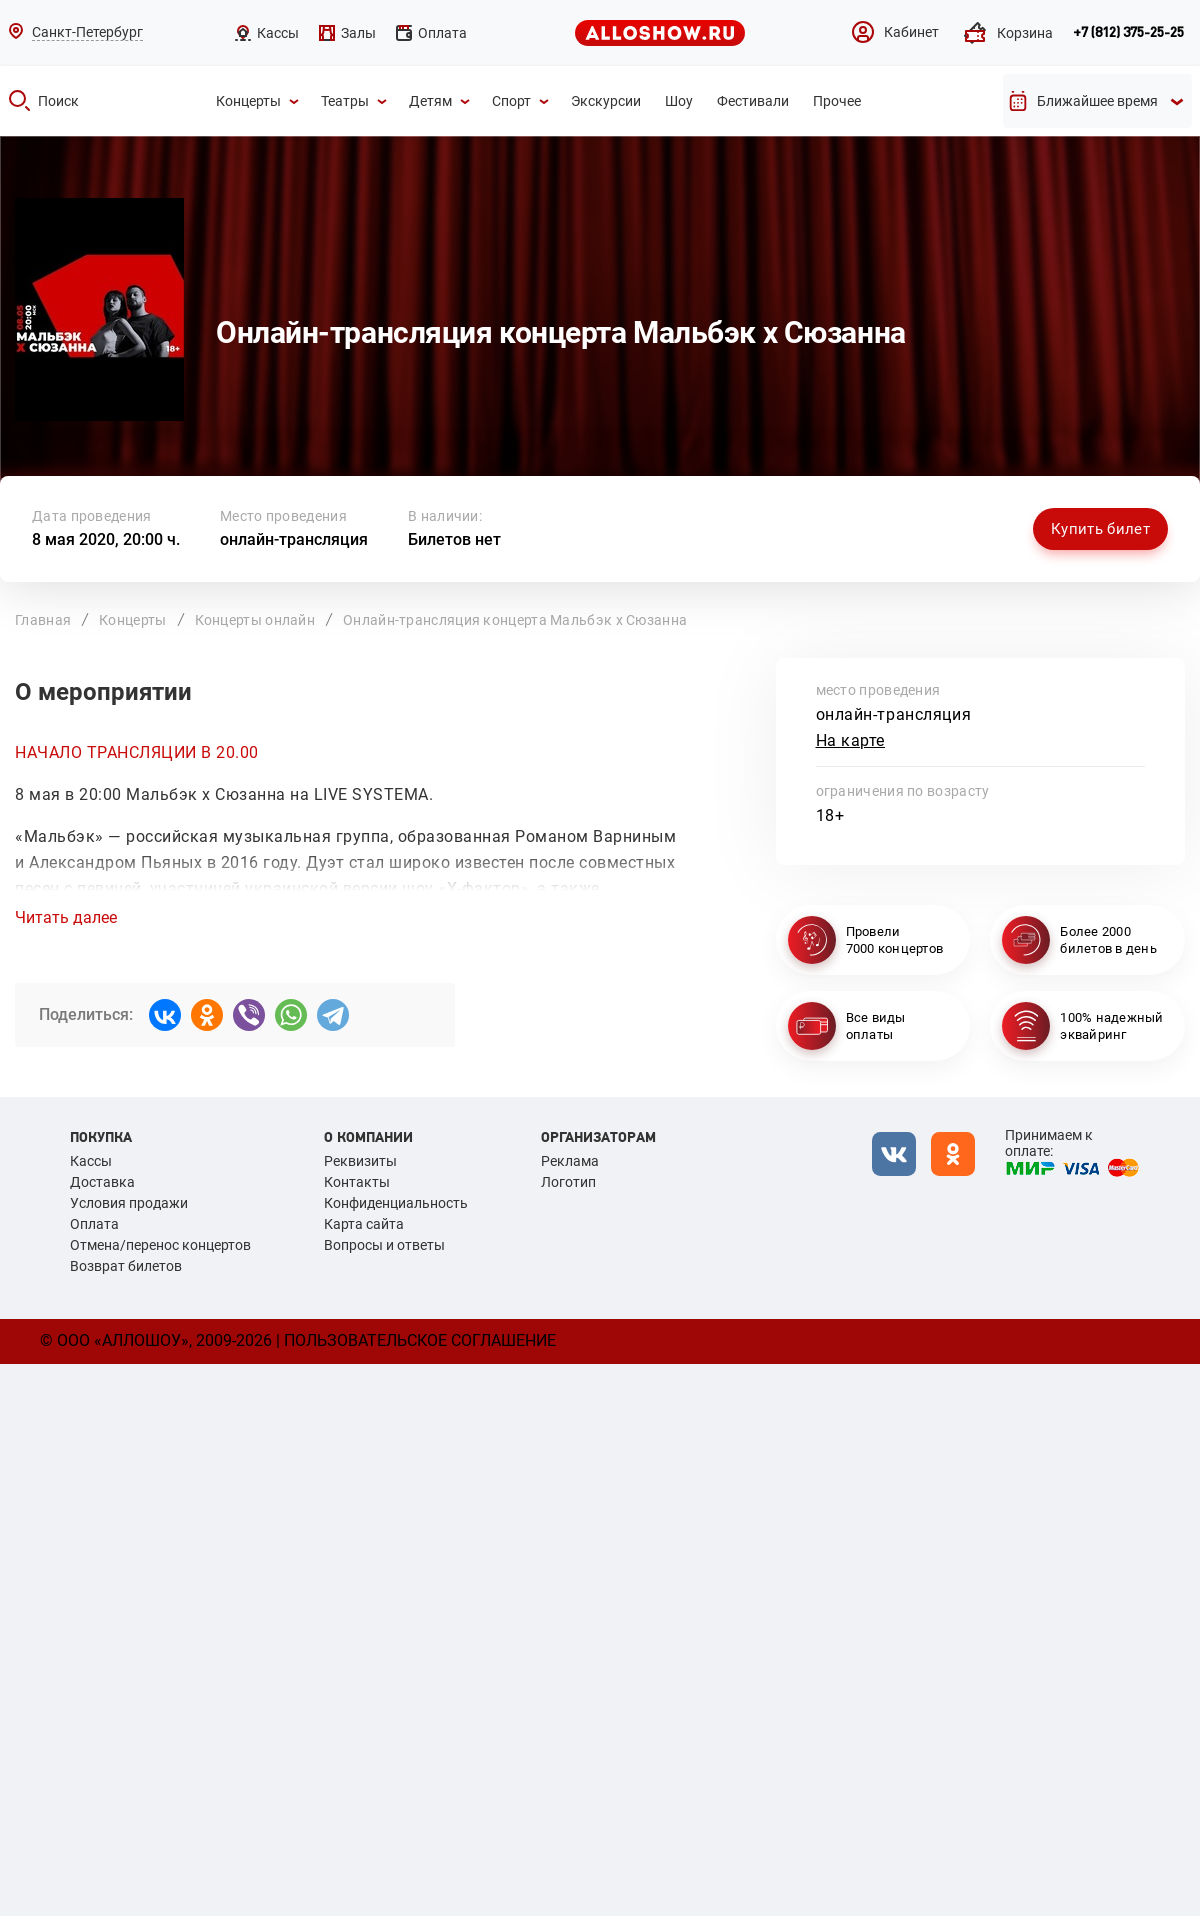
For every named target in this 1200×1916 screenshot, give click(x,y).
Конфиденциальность (396, 1203)
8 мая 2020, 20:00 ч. (106, 539)
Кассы (91, 1161)
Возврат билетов (126, 1266)
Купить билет (1100, 529)
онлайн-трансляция (294, 539)
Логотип (568, 1182)
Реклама (570, 1161)
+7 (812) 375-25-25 (1128, 33)
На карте (851, 740)
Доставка (102, 1182)
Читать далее (66, 918)
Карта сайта (364, 1224)
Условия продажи (129, 1203)
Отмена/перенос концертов (160, 1245)
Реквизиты (360, 1161)
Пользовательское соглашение (420, 1340)
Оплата (94, 1224)
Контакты (357, 1182)
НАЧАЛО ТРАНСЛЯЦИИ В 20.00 (137, 752)
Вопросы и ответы (384, 1245)
